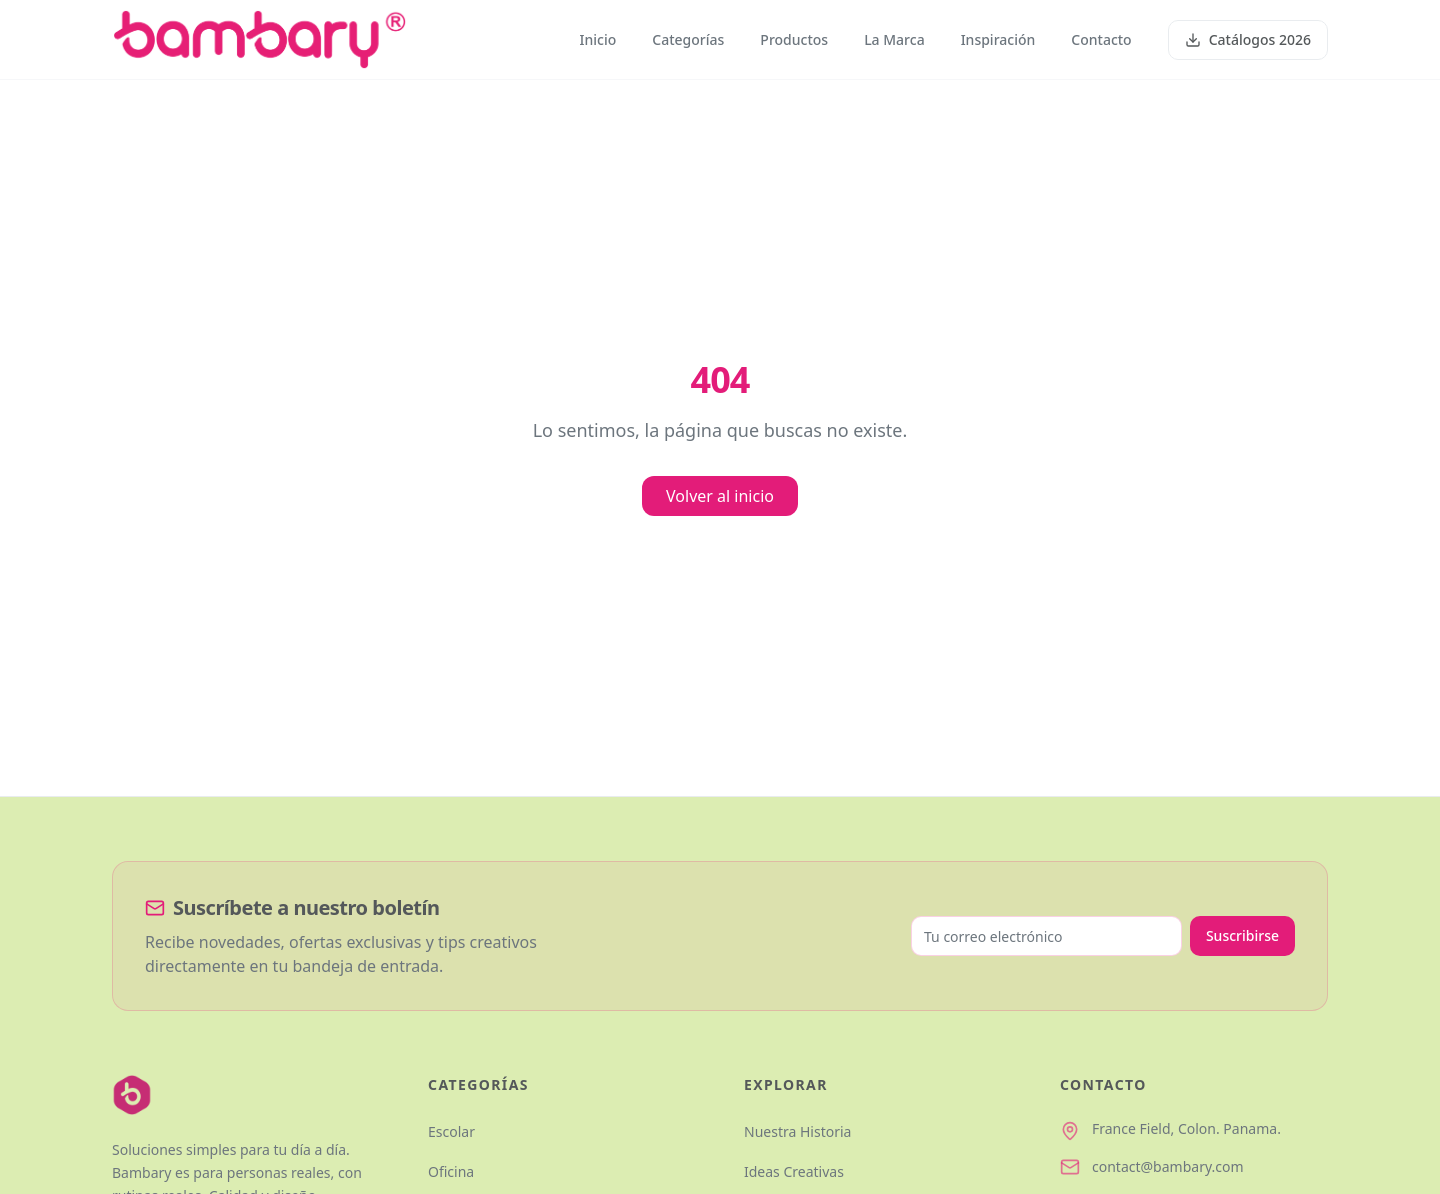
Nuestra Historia (797, 1131)
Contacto (1101, 39)
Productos (794, 39)
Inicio (598, 39)
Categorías (688, 39)
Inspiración (998, 39)
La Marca (894, 39)
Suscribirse (1242, 935)
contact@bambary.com (1168, 1166)
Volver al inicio (720, 496)
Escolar (451, 1131)
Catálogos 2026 (1248, 39)
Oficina (451, 1171)
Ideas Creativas (794, 1171)
